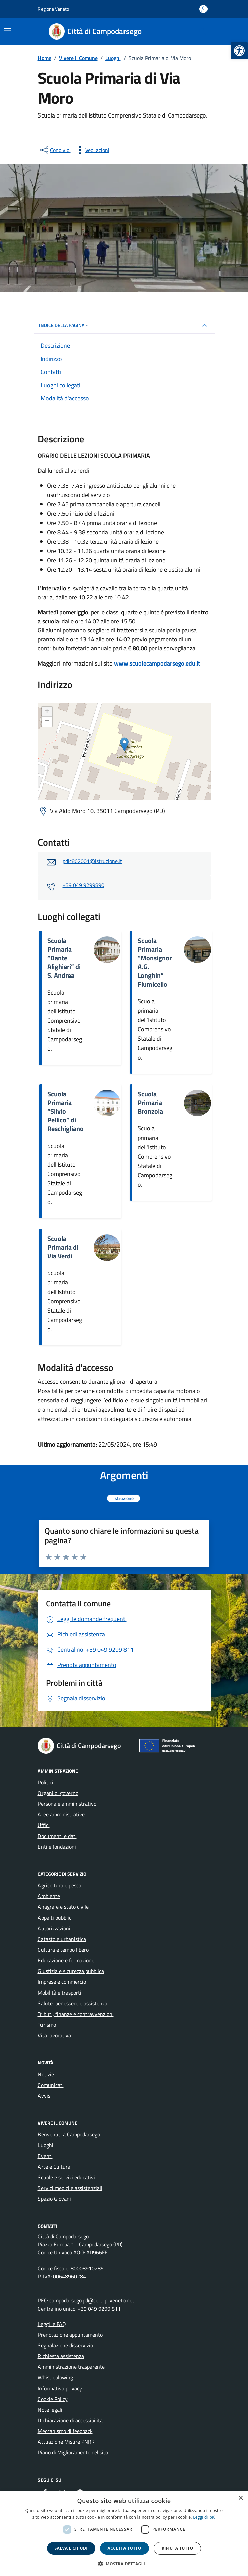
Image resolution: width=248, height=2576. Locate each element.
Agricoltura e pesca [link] (59, 1885)
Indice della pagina (64, 325)
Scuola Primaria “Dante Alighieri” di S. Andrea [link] (64, 958)
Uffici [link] (44, 1825)
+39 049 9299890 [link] (83, 885)
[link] (239, 50)
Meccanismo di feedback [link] (65, 2431)
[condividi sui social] (55, 150)
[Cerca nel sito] (202, 31)
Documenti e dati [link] (57, 1836)
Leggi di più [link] (204, 2517)
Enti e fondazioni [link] (57, 1847)
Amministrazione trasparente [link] (71, 2367)
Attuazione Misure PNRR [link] (66, 2442)
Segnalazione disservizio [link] (65, 2345)
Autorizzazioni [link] (54, 1928)
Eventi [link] (45, 2156)
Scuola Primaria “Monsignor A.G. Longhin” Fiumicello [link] (155, 962)
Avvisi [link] (45, 2096)
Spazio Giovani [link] (54, 2199)
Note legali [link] (50, 2410)
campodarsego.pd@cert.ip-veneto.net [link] (91, 2300)
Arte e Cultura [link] (54, 2167)
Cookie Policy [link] (53, 2399)
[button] (124, 2564)
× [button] (240, 2498)
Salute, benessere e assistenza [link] (72, 2003)
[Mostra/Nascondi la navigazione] (7, 31)
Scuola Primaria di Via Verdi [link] (62, 1247)
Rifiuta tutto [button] (177, 2548)
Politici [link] (45, 1782)
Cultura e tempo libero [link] (63, 1950)
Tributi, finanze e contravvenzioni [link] (76, 2014)
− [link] (47, 722)
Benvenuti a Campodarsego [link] (69, 2134)
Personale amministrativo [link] (67, 1804)
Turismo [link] (47, 2025)
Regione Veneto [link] (53, 8)
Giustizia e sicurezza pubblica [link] (71, 1971)
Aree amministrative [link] (61, 1814)
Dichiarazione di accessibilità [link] (70, 2420)
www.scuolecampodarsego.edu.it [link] (157, 663)
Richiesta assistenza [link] (61, 2356)
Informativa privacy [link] (60, 2388)
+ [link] (47, 712)
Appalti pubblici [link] (55, 1918)
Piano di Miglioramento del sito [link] (73, 2452)
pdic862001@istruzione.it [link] (92, 861)
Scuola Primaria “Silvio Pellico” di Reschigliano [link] (65, 1111)
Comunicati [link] (51, 2085)
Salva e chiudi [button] (71, 2548)
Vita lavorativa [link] (54, 2035)
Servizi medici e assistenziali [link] (70, 2188)
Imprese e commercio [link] (62, 1982)
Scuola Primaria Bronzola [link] (150, 1103)
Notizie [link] (46, 2074)
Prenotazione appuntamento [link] (70, 2335)
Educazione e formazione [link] (66, 1960)
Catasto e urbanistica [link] (62, 1939)
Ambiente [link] (49, 1896)
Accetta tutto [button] (124, 2548)
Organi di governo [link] (58, 1793)
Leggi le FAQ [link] (52, 2324)
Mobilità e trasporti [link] (59, 1992)
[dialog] (124, 2533)
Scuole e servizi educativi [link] (66, 2177)
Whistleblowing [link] (55, 2377)
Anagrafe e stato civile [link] (63, 1907)
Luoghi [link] (45, 2145)
